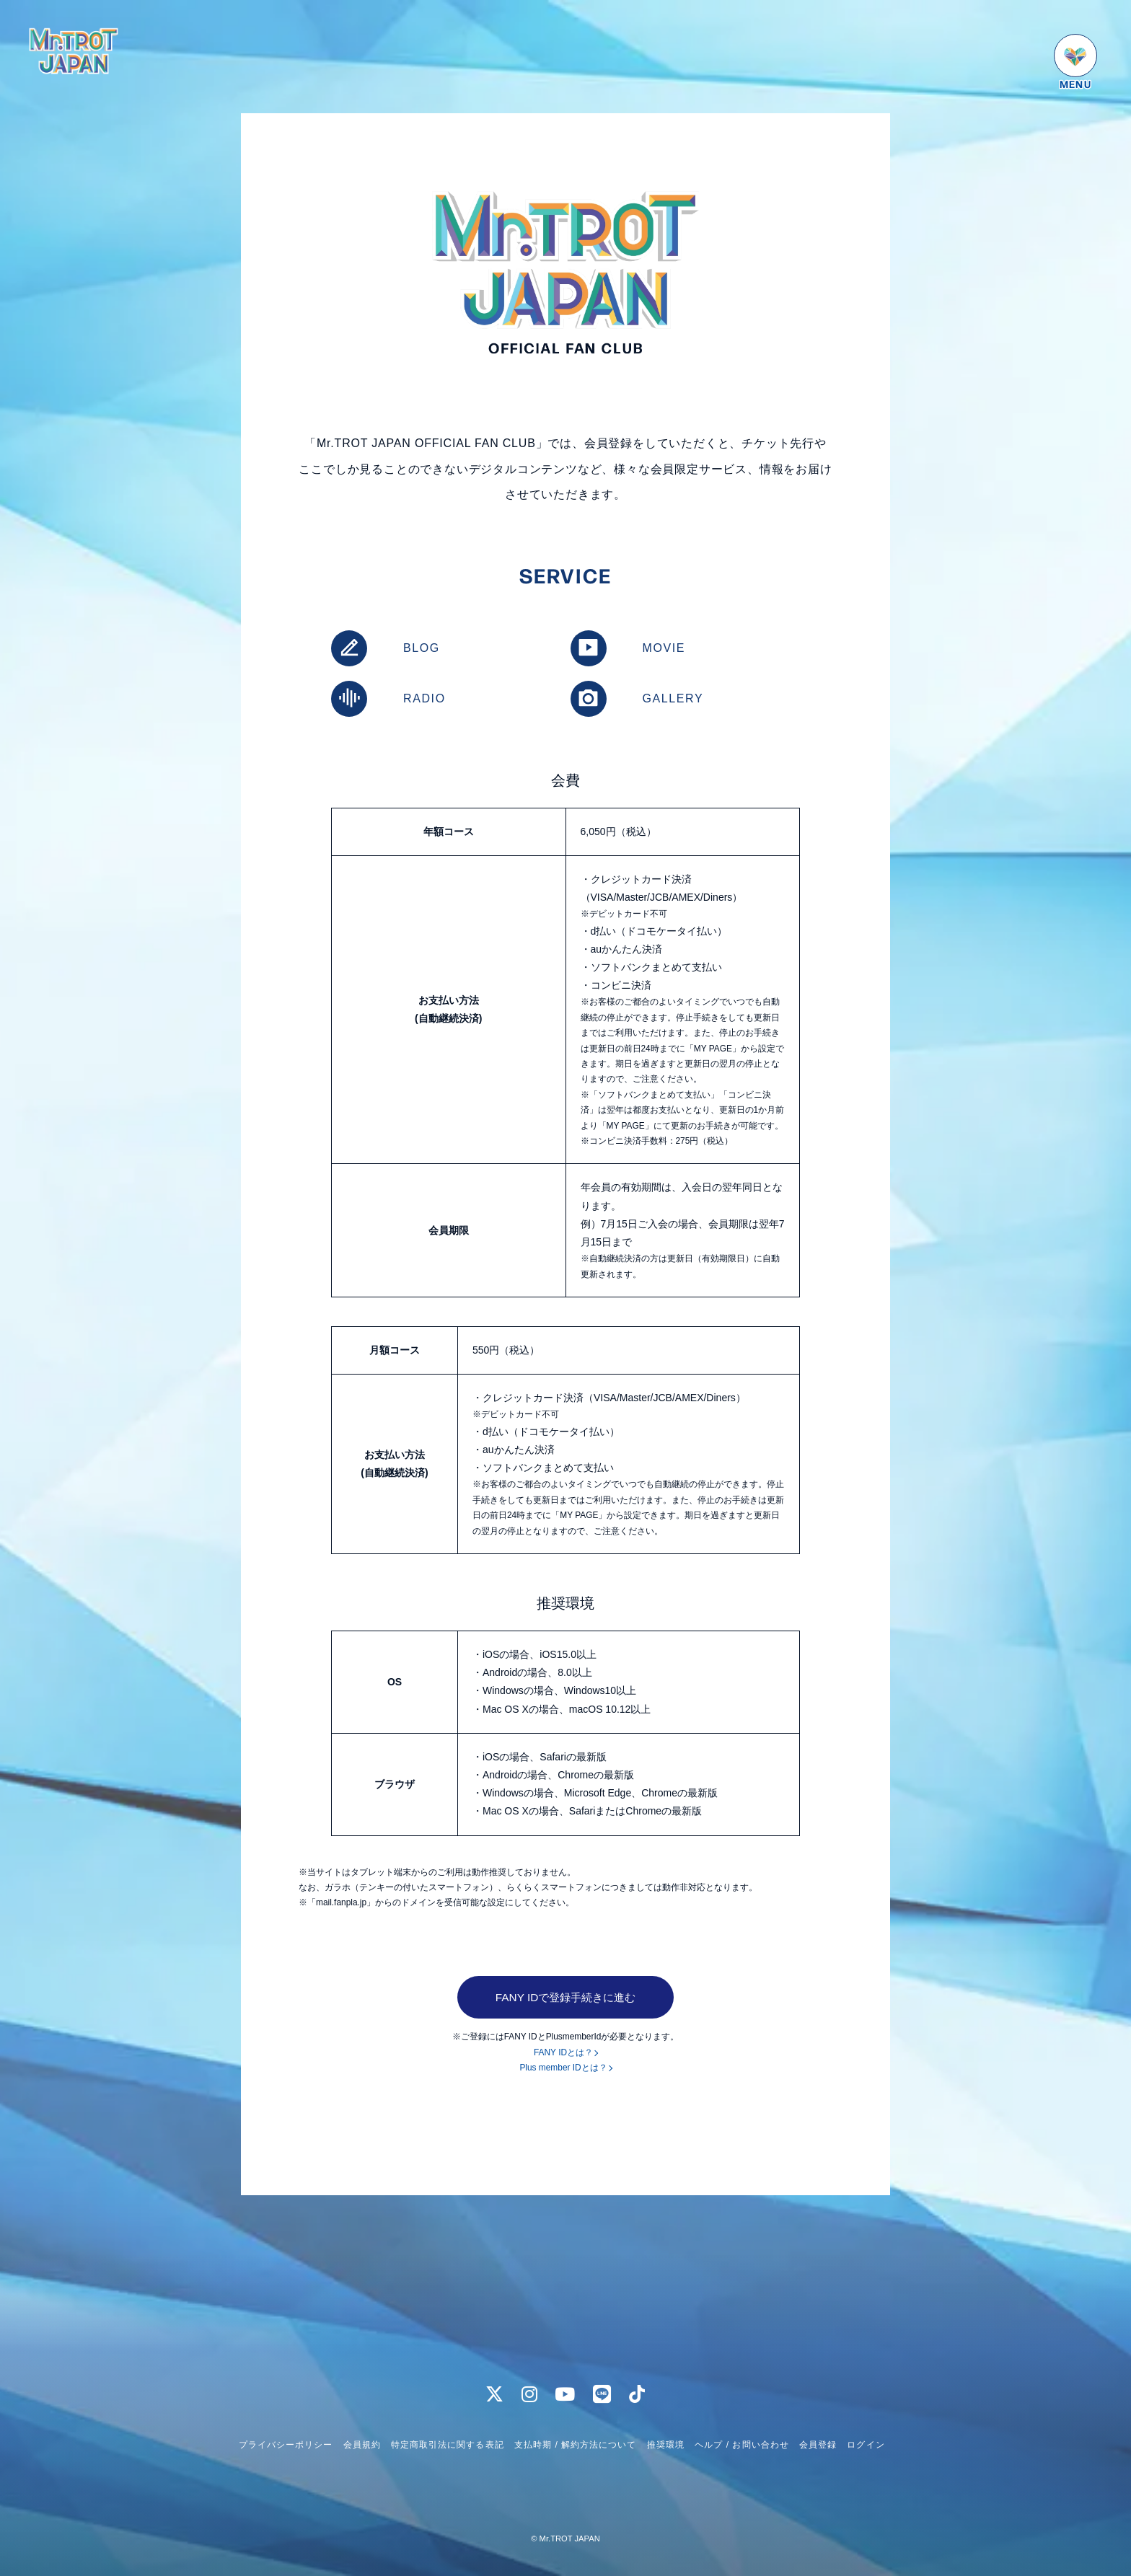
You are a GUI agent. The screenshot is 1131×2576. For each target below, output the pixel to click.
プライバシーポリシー (286, 2445)
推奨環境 (666, 2445)
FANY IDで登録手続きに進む (566, 1997)
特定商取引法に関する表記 (447, 2445)
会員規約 (362, 2445)
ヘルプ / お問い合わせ (741, 2445)
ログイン (865, 2445)
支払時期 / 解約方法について (575, 2445)
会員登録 (818, 2445)
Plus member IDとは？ (563, 2068)
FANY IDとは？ (563, 2053)
